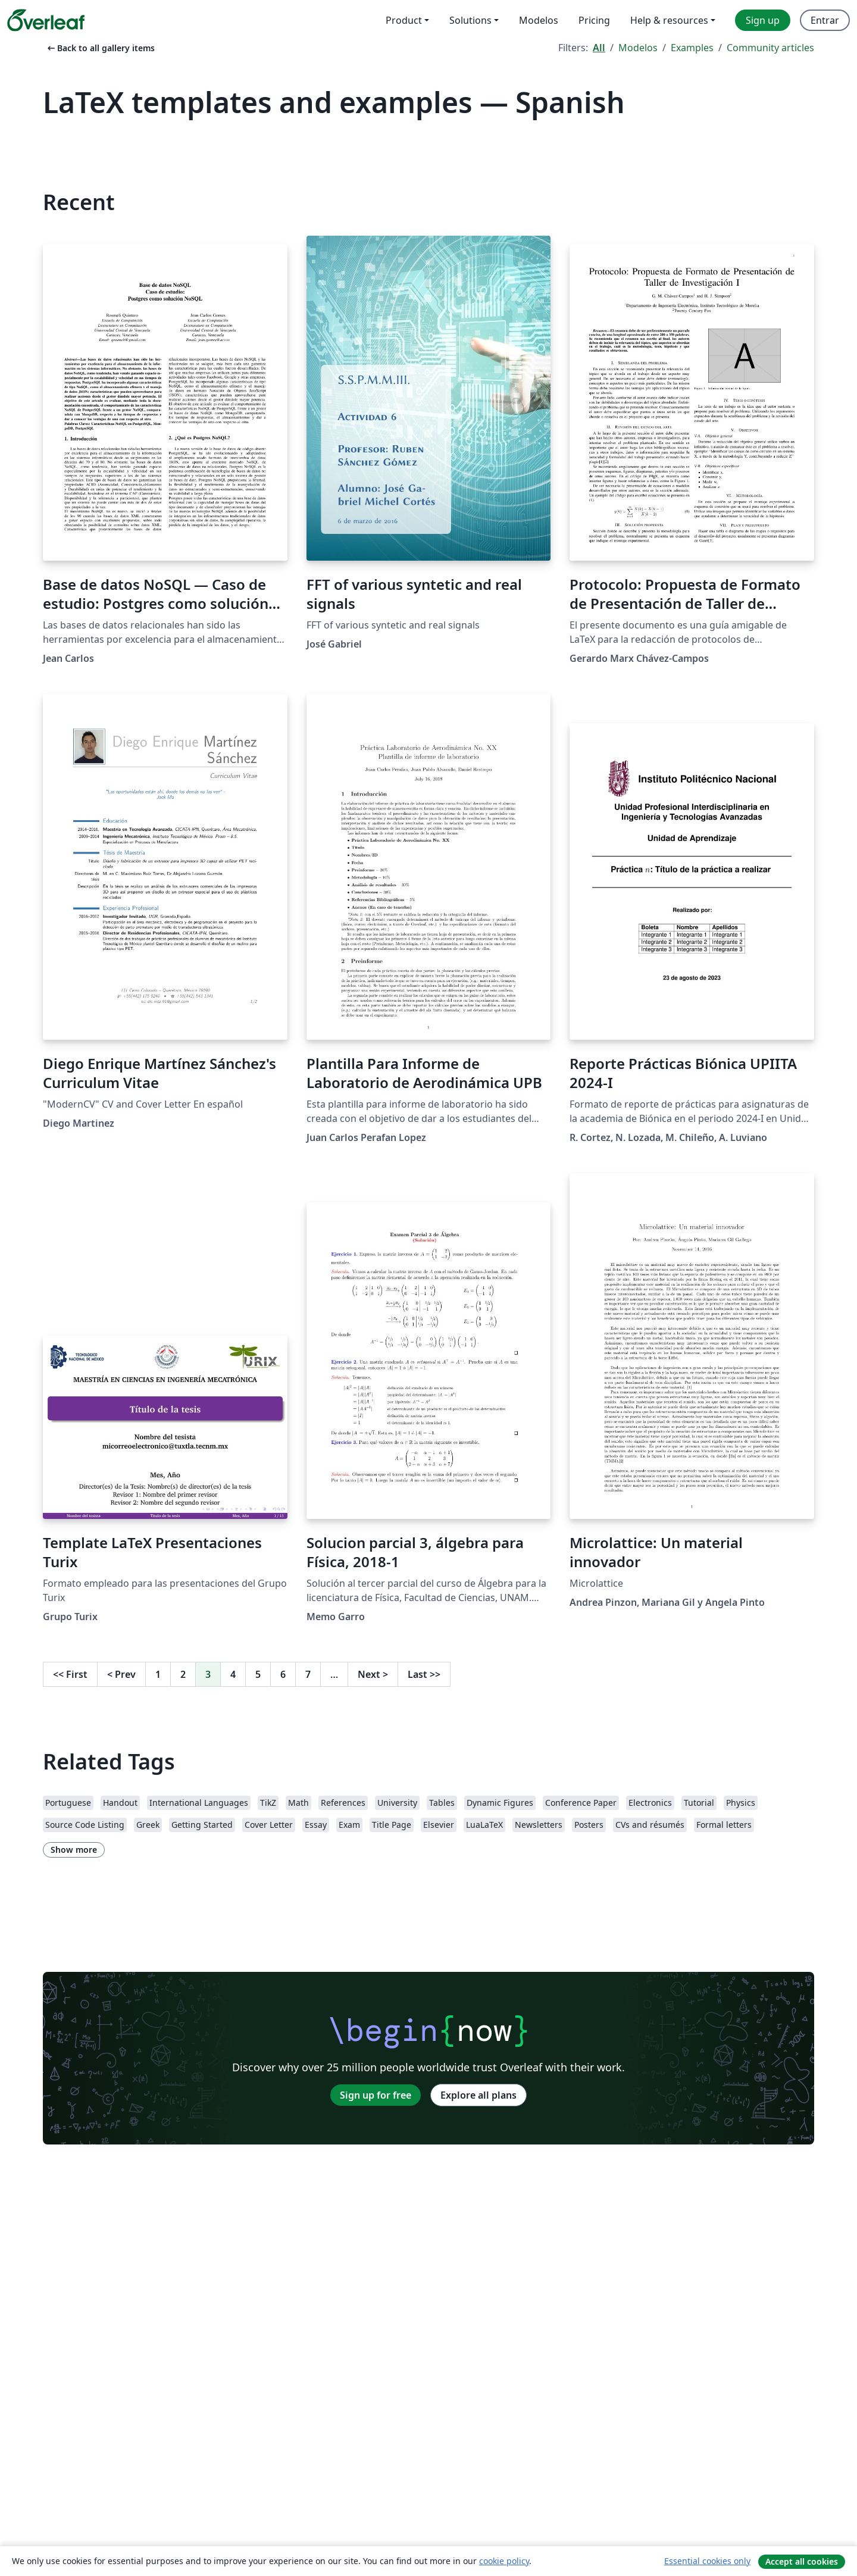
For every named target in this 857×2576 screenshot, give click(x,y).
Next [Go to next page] (373, 1674)
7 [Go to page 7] (308, 1674)
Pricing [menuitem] (594, 20)
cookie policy (504, 2560)
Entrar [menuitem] (825, 20)
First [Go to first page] (70, 1674)
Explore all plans (478, 2095)
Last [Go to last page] (424, 1674)
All (599, 47)
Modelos (638, 47)
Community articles (770, 47)
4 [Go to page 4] (233, 1674)
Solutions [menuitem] (470, 20)
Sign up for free (375, 2095)
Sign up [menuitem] (763, 20)
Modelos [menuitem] (538, 20)
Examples (692, 47)
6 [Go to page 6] (283, 1674)
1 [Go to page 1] (158, 1674)
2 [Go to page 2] (183, 1674)
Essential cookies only (707, 2560)
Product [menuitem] (404, 20)
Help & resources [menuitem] (669, 20)
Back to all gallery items (100, 48)
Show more (74, 1849)
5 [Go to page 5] (258, 1674)
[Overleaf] (46, 20)
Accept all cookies (801, 2561)
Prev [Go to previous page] (121, 1674)
